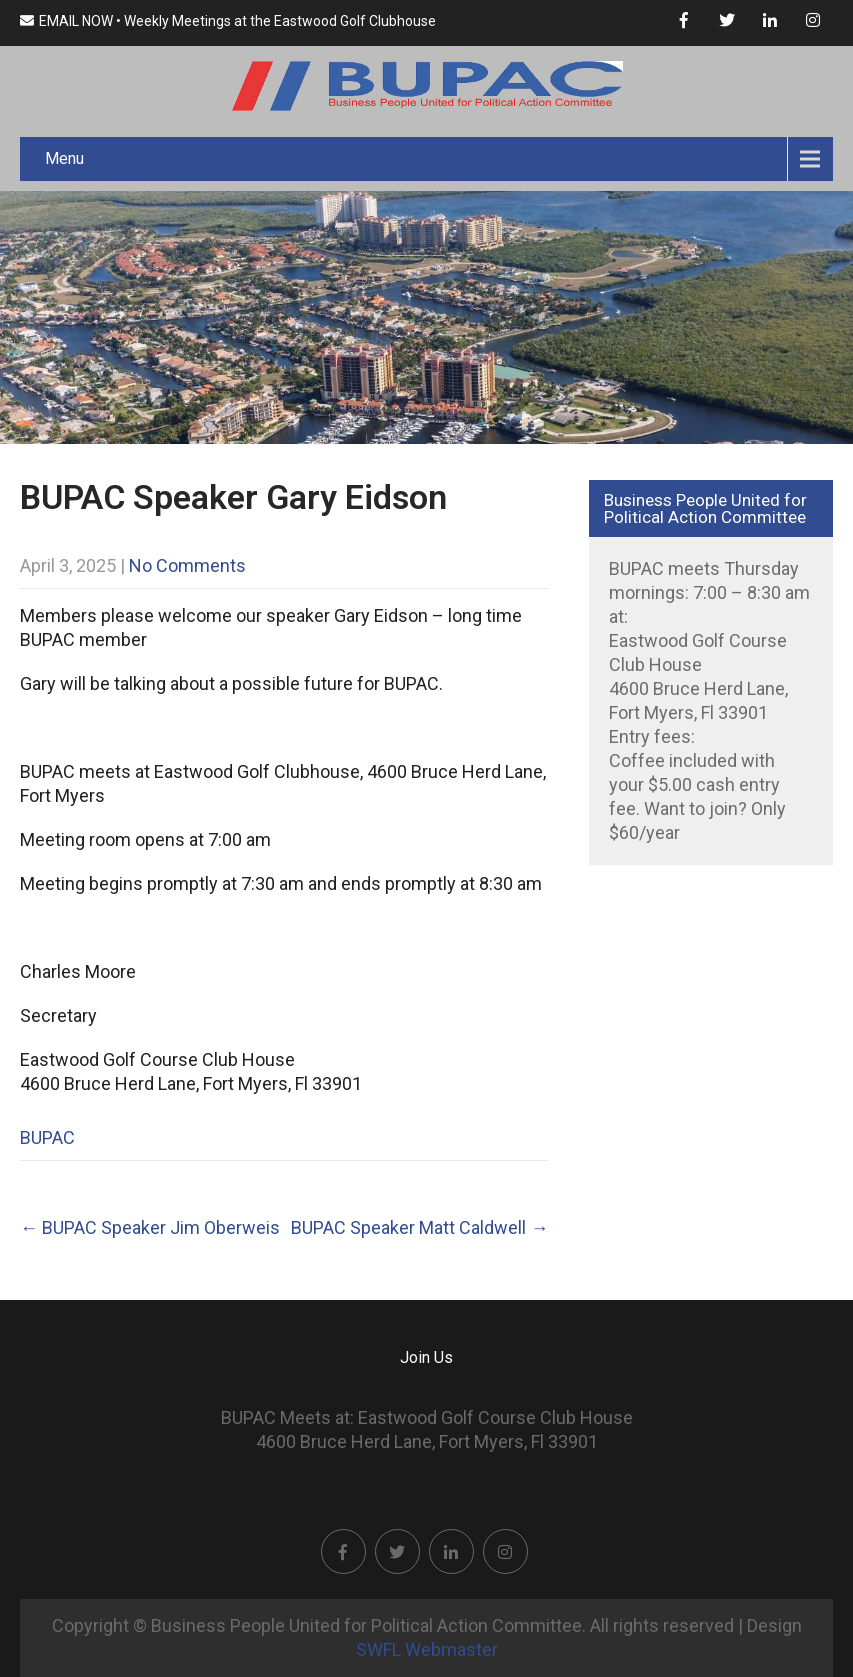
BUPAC (47, 1137)
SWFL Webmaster (427, 1649)
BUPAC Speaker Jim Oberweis (150, 1227)
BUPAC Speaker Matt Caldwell (419, 1227)
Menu (64, 158)
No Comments (187, 565)
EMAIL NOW (66, 21)
